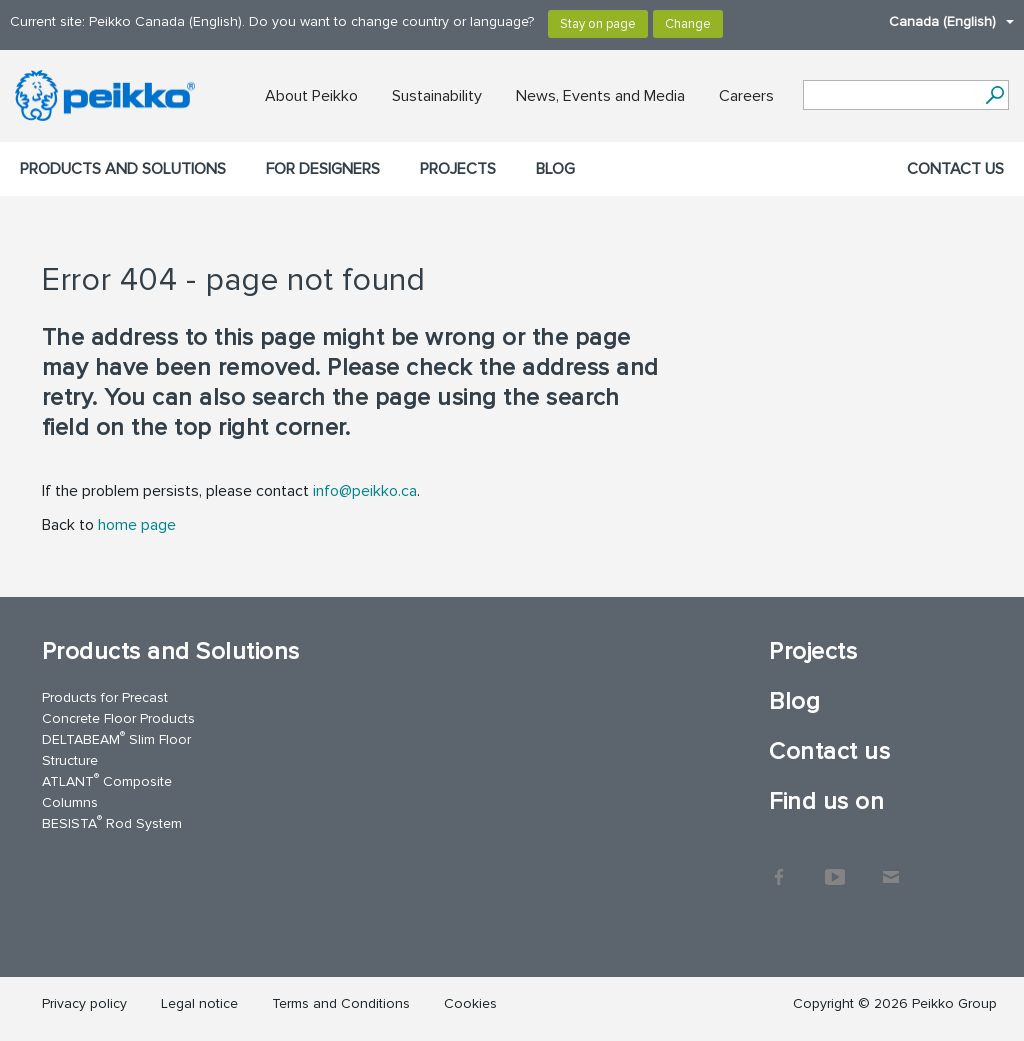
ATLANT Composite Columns (107, 791)
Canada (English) (941, 21)
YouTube (835, 867)
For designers (323, 169)
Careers (746, 96)
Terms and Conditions (341, 1003)
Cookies (470, 1003)
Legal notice (199, 1003)
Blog (555, 169)
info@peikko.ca (365, 491)
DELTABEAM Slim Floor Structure (116, 749)
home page (137, 525)
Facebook (779, 867)
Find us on (826, 801)
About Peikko (311, 96)
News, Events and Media (600, 96)
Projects (458, 169)
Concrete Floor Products (118, 718)
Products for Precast (105, 697)
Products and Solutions (123, 169)
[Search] (994, 95)
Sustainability (437, 96)
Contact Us (891, 867)
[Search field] (891, 96)
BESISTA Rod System (112, 822)
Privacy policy (84, 1003)
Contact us (955, 169)
